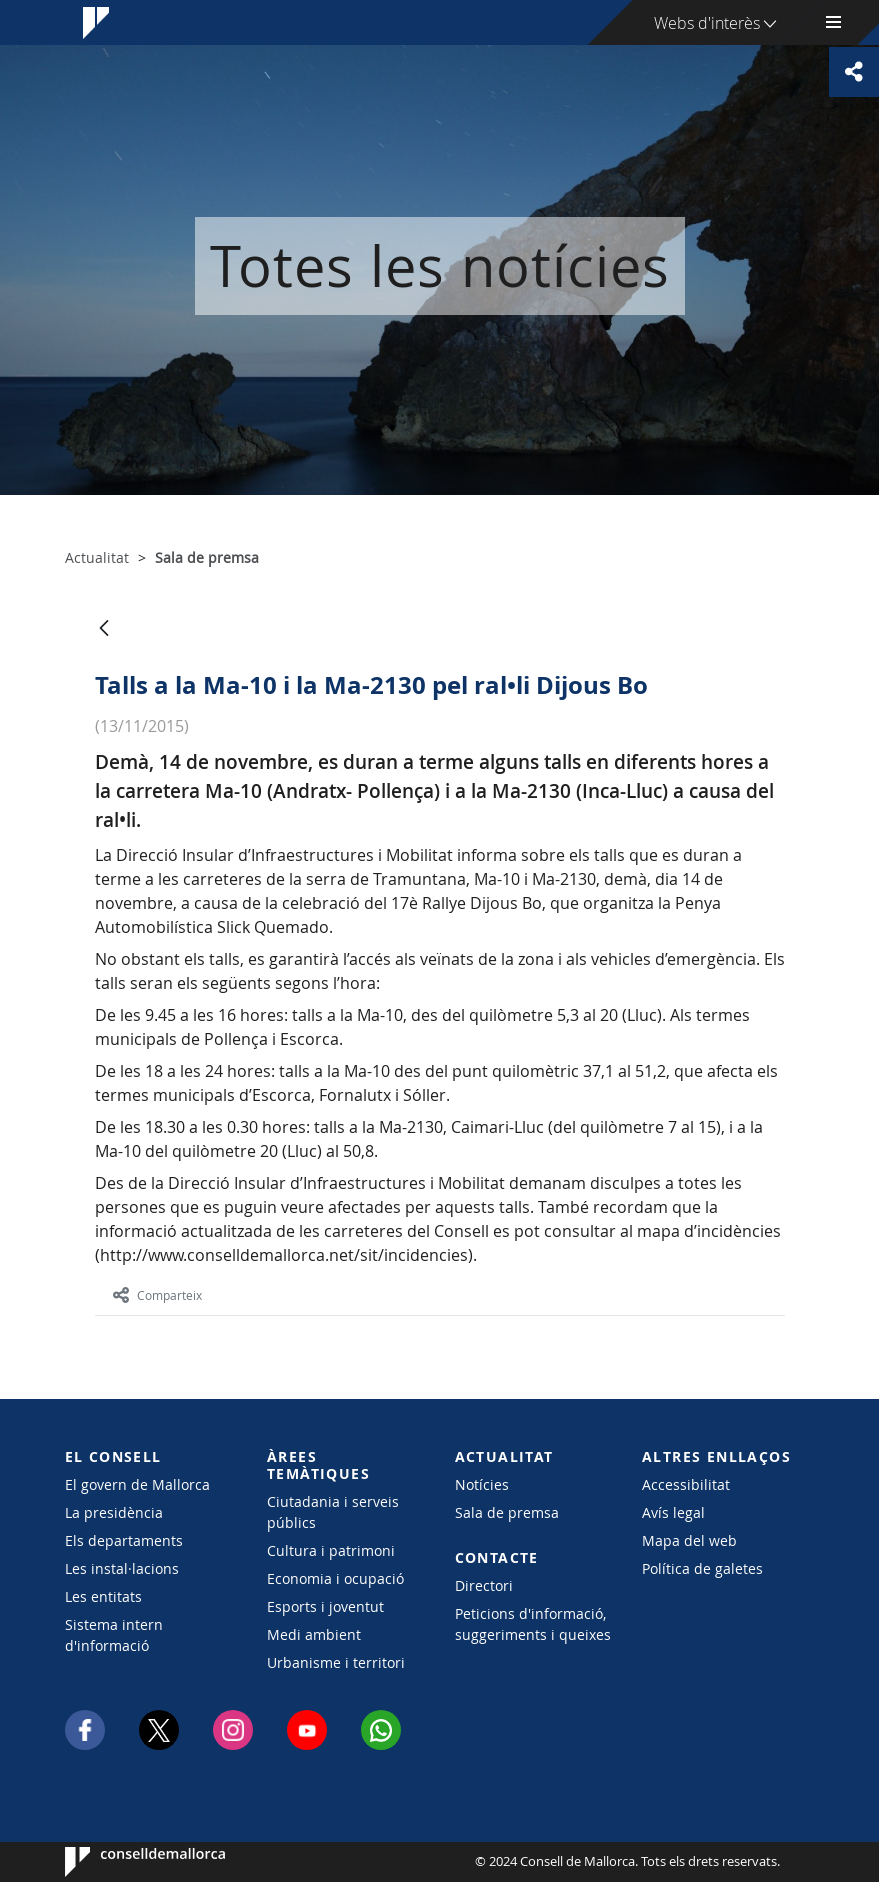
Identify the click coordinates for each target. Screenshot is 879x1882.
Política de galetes (702, 1568)
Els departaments (124, 1540)
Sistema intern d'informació (114, 1635)
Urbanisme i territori (336, 1662)
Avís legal (673, 1512)
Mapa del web (689, 1540)
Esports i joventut (325, 1606)
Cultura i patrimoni (331, 1550)
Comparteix (157, 1295)
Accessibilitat (686, 1484)
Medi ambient (314, 1634)
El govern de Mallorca (137, 1484)
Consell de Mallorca (125, 1862)
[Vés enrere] (104, 629)
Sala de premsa (507, 1512)
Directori (484, 1585)
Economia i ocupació (335, 1578)
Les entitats (103, 1596)
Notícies (482, 1484)
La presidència (114, 1512)
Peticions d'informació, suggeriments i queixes (533, 1624)
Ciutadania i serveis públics (333, 1512)
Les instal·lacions (122, 1568)
